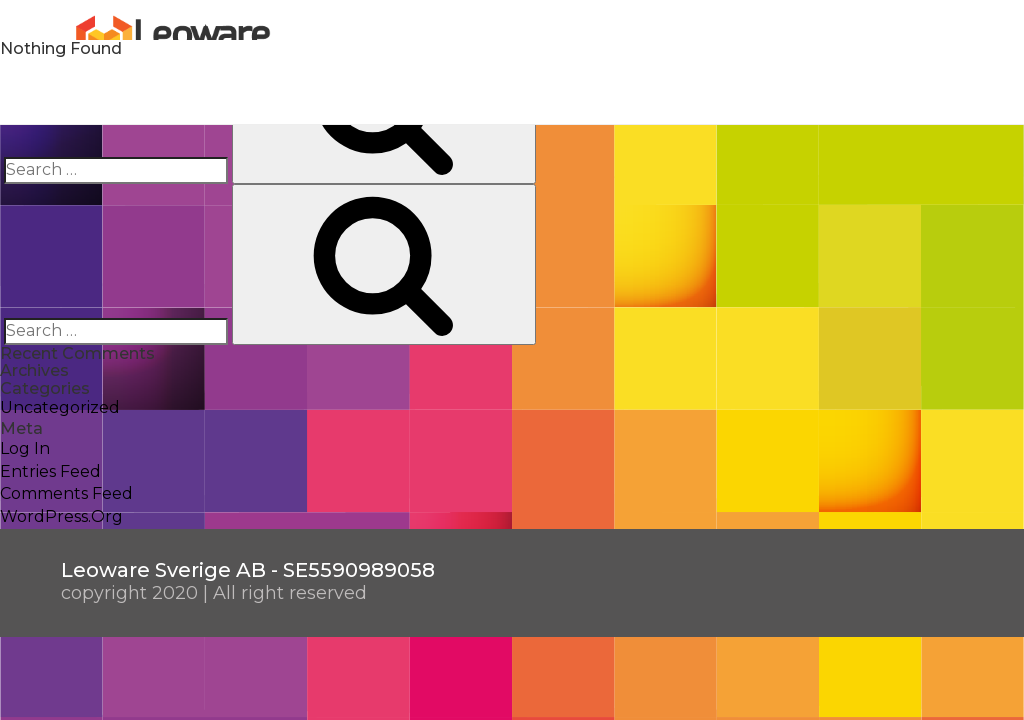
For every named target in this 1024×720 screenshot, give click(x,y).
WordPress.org (61, 516)
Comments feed (66, 493)
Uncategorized (60, 407)
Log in (25, 448)
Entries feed (50, 471)
